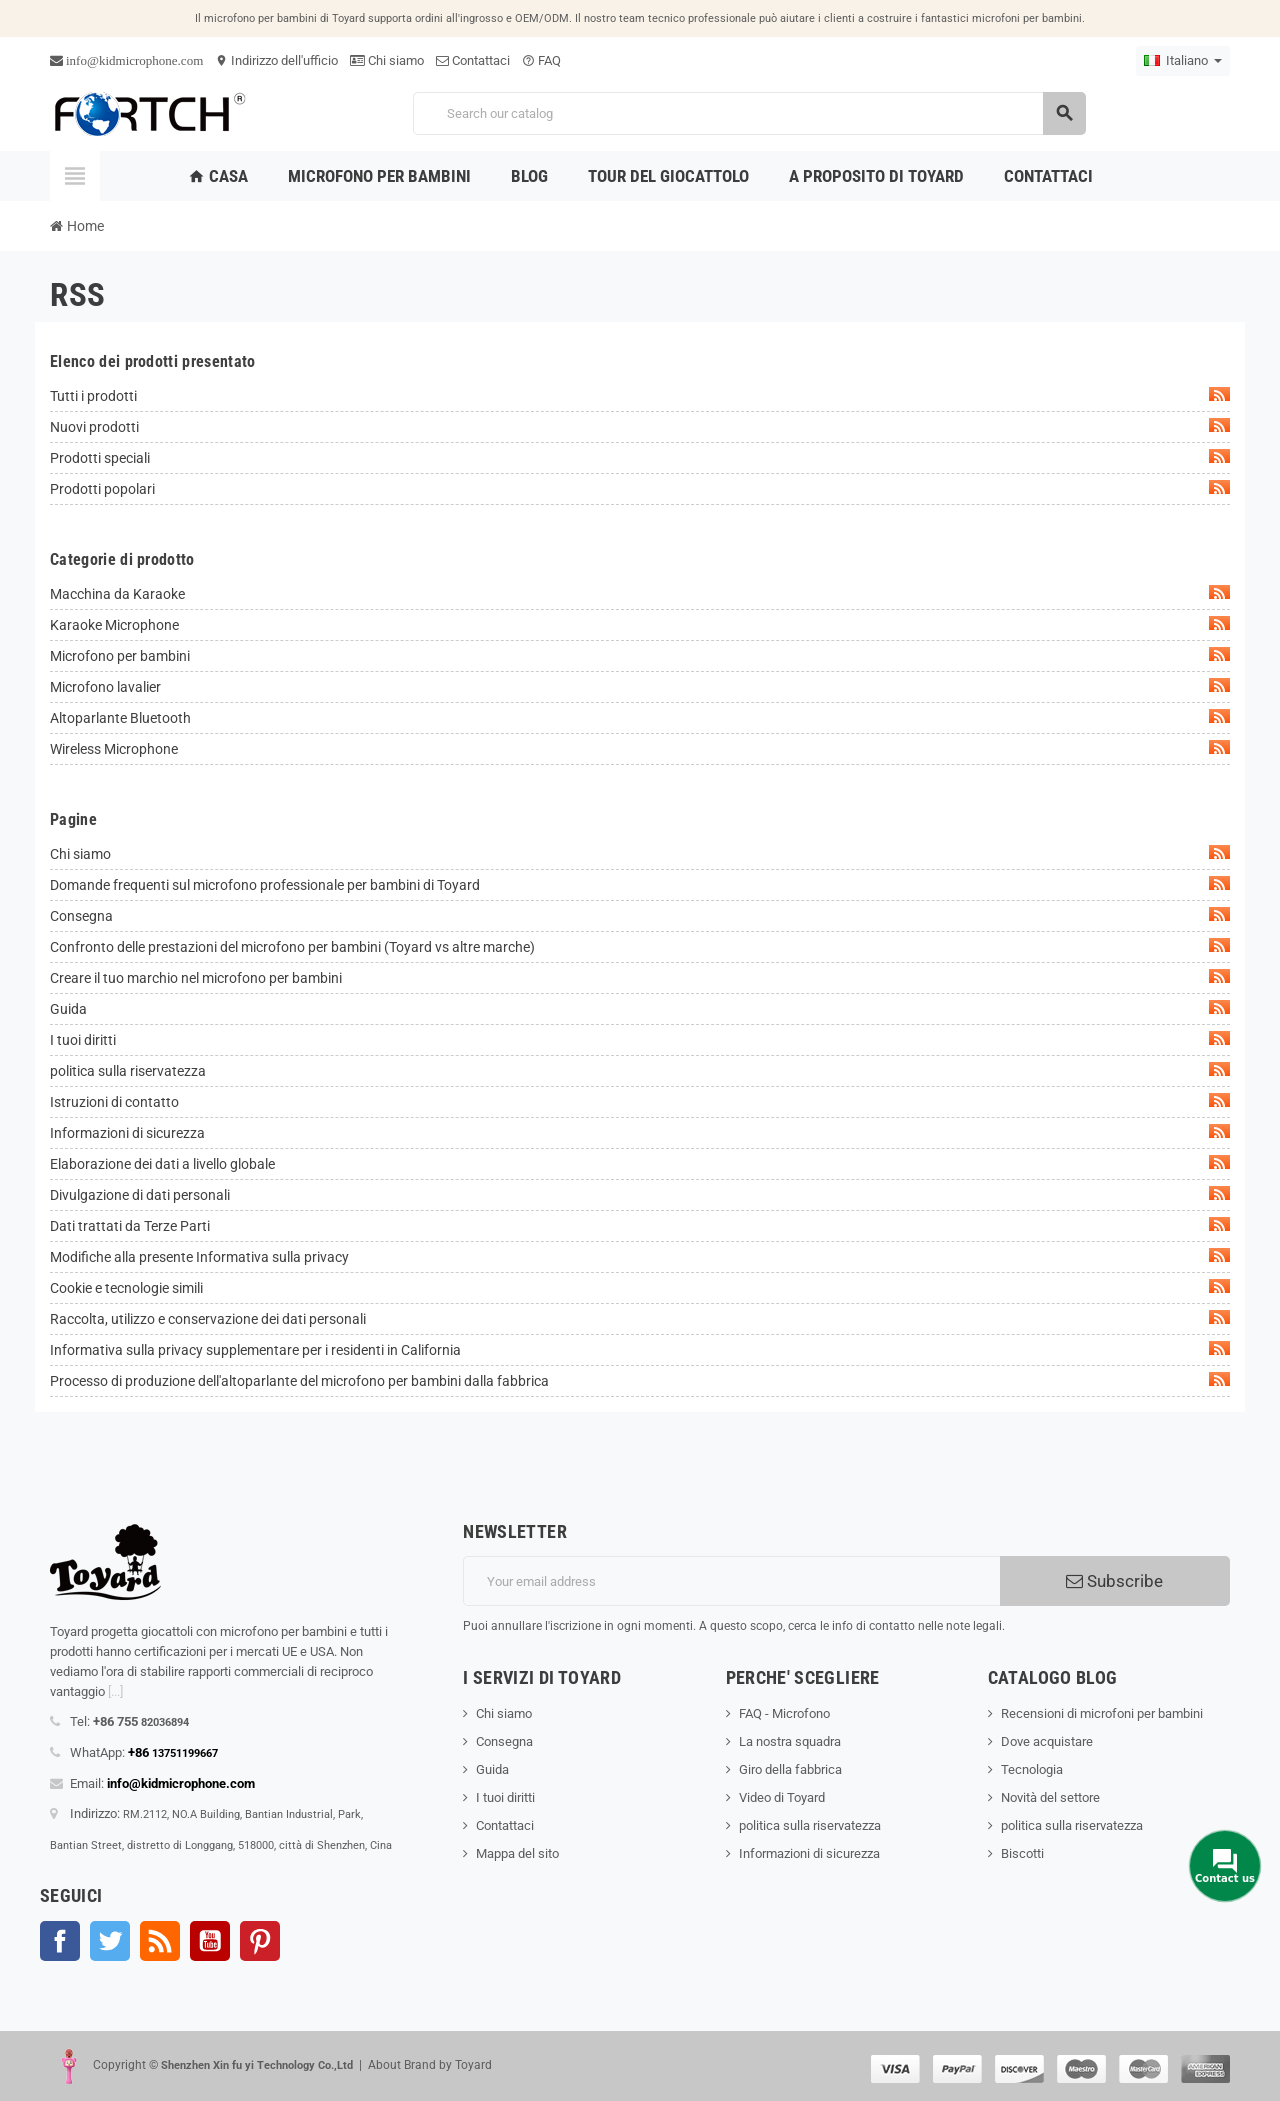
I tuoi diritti (640, 1039)
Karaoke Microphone (640, 624)
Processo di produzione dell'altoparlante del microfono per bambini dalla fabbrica (640, 1380)
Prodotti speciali (640, 457)
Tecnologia (1032, 1769)
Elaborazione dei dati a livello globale (640, 1163)
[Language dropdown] (1183, 61)
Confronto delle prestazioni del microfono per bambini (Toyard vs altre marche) (640, 946)
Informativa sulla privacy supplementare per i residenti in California (640, 1349)
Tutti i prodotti (640, 395)
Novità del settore (1050, 1797)
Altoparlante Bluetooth (640, 717)
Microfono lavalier (640, 686)
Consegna (640, 915)
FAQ (541, 60)
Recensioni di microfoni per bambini (1102, 1713)
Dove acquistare (1047, 1741)
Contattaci (473, 60)
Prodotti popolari (640, 488)
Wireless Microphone (640, 748)
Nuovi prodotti (640, 426)
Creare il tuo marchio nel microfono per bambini (640, 977)
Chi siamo (387, 60)
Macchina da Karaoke (640, 593)
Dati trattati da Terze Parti (640, 1225)
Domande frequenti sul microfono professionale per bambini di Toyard (640, 884)
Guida (640, 1008)
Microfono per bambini (640, 655)
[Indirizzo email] (731, 1581)
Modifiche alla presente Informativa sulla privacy (640, 1256)
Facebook (60, 1941)
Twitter (110, 1941)
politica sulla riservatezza (640, 1070)
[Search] (749, 113)
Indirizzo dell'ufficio (276, 60)
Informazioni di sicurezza (640, 1132)
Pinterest (260, 1941)
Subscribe (1114, 1581)
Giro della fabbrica (790, 1769)
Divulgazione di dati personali (640, 1194)
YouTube (210, 1941)
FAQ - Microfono (784, 1713)
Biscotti (1022, 1853)
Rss (160, 1941)
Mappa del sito (517, 1853)
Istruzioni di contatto (640, 1101)
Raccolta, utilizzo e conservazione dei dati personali (640, 1318)
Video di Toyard (782, 1797)
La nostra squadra (790, 1741)
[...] (115, 1691)
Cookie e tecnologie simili (640, 1287)
